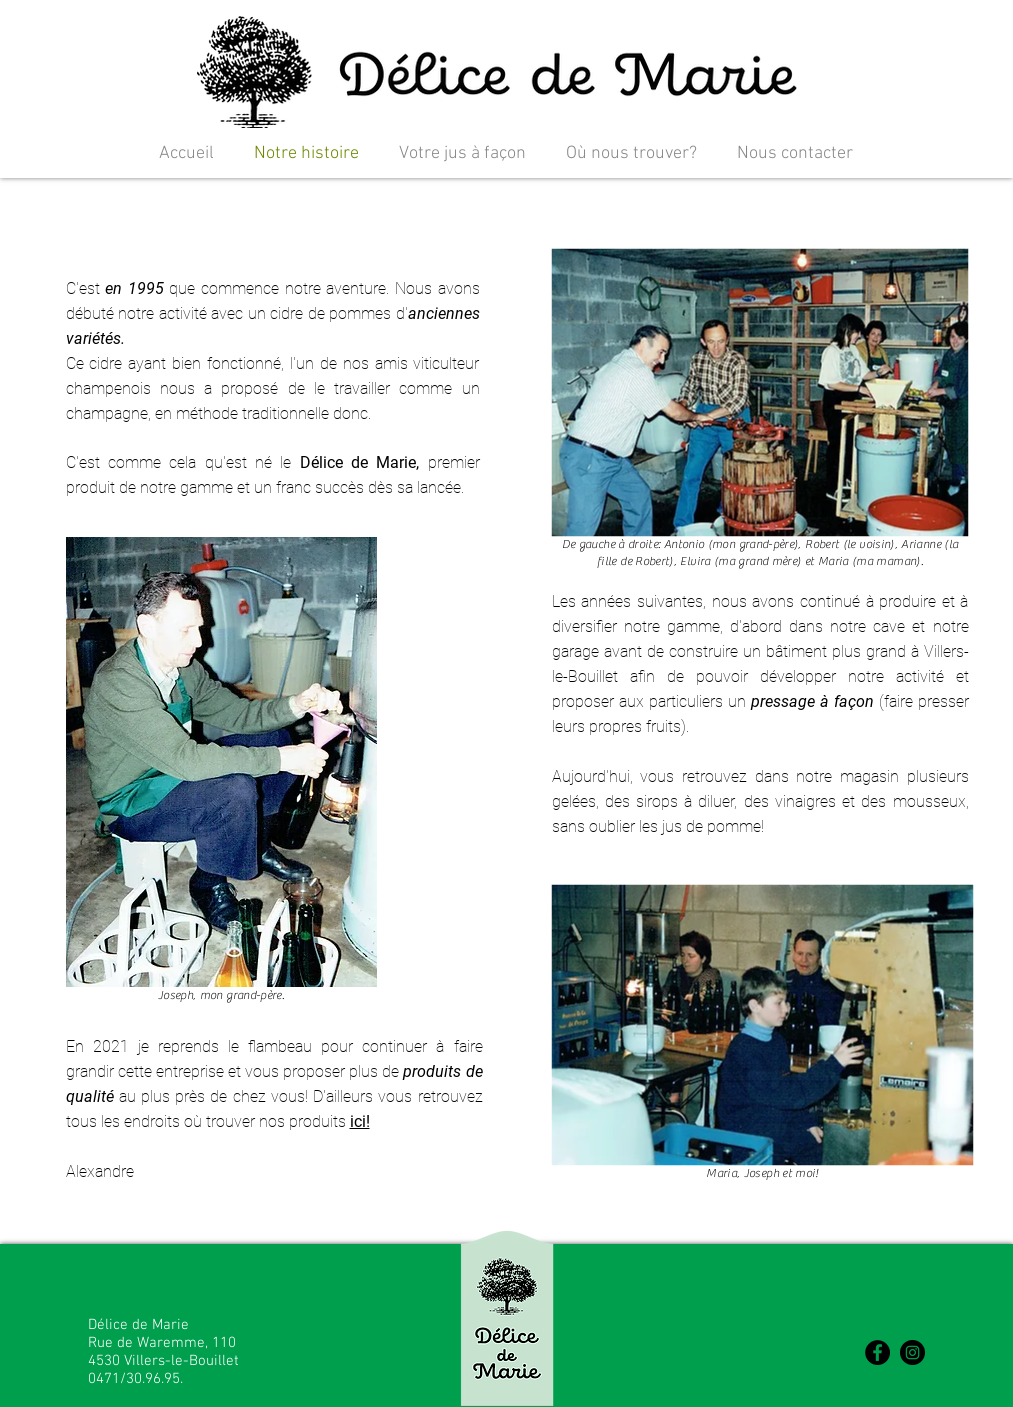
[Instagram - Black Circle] (912, 1352)
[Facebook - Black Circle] (877, 1352)
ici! (360, 1121)
